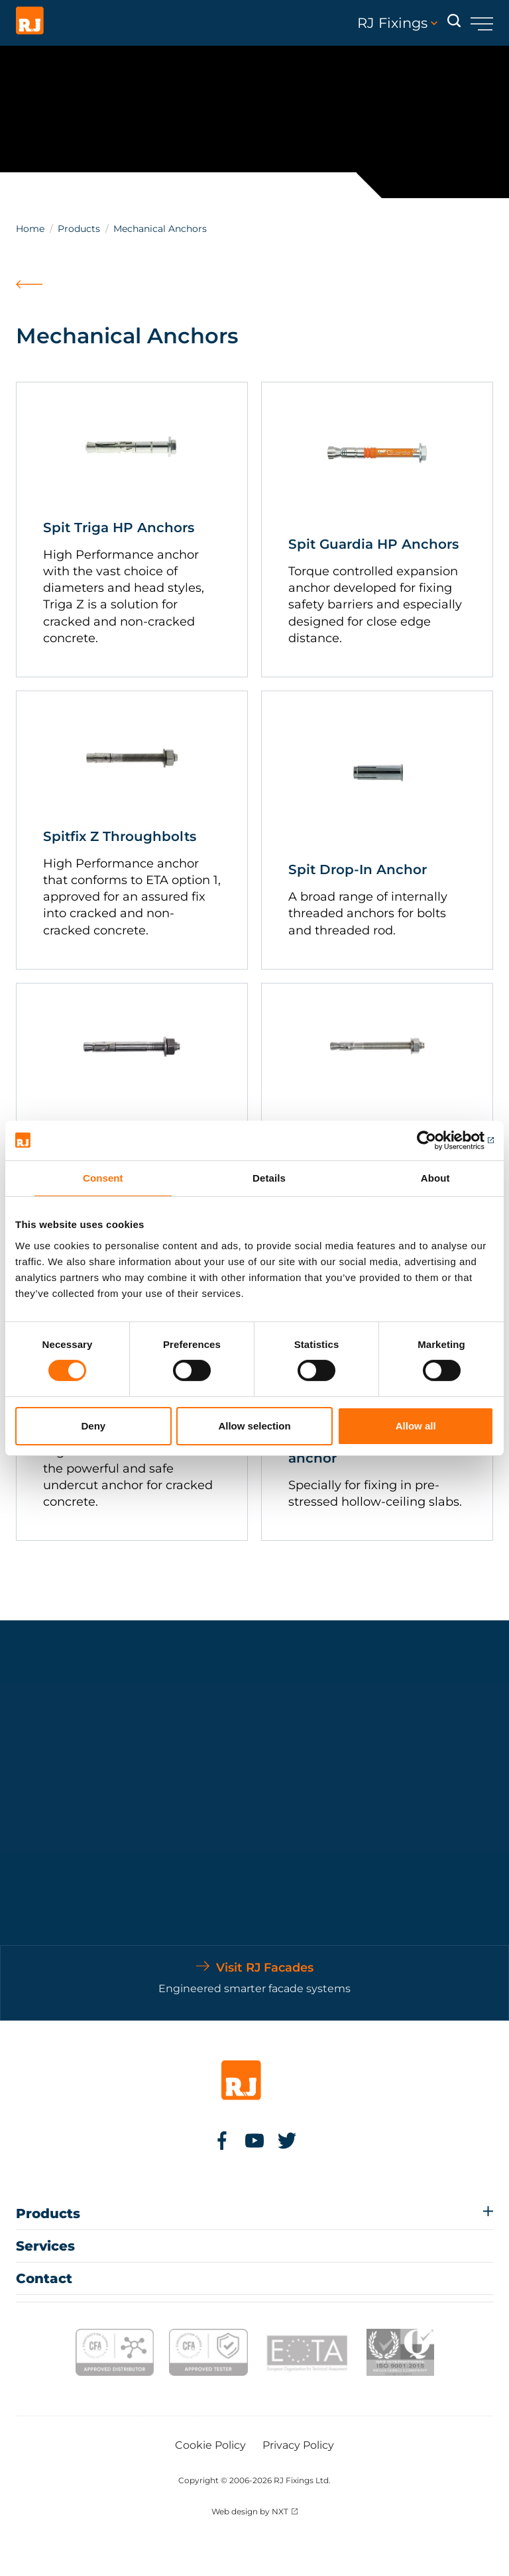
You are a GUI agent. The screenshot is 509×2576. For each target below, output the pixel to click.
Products (79, 229)
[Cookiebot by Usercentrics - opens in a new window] (436, 1140)
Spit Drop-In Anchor (357, 869)
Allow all (416, 1425)
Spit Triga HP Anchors (118, 527)
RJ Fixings (397, 23)
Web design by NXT (249, 2511)
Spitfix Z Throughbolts (119, 836)
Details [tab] (269, 1177)
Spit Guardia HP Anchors (373, 544)
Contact (44, 2278)
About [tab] (435, 1177)
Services (45, 2246)
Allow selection (254, 1425)
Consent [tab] (103, 1177)
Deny (93, 1425)
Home (30, 229)
